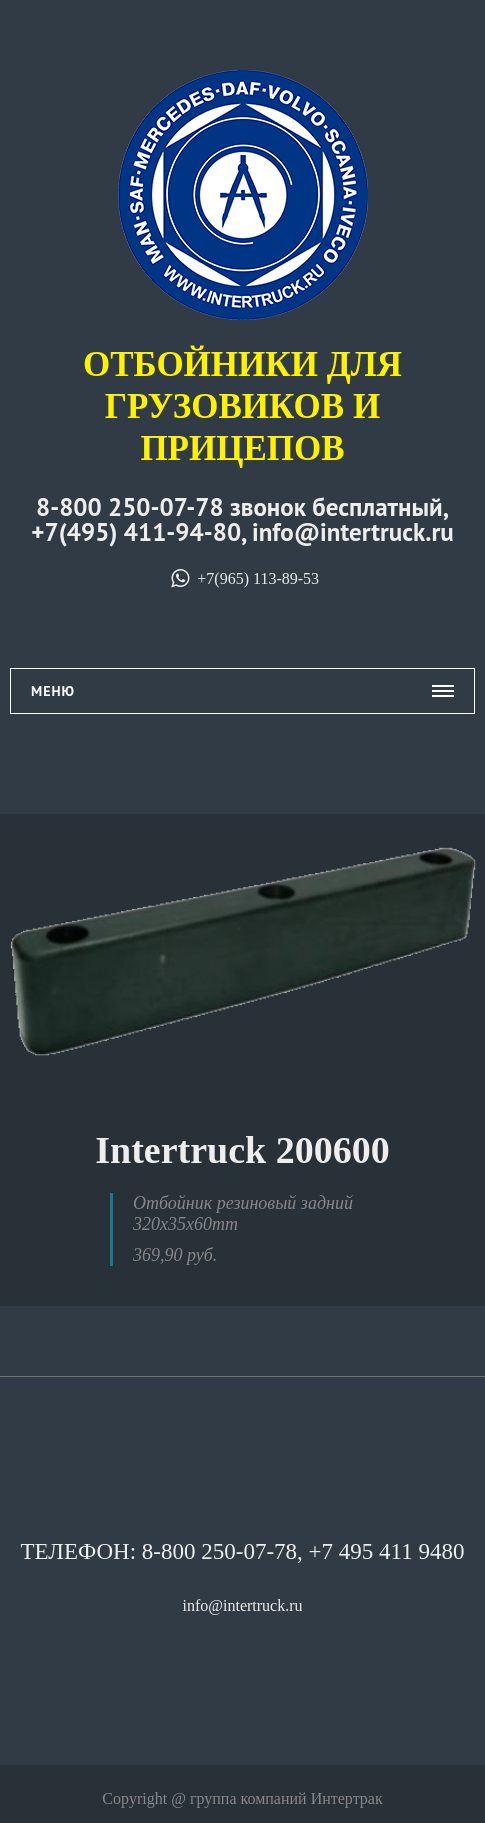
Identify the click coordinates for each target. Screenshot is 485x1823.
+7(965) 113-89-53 (242, 578)
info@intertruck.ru (242, 1605)
